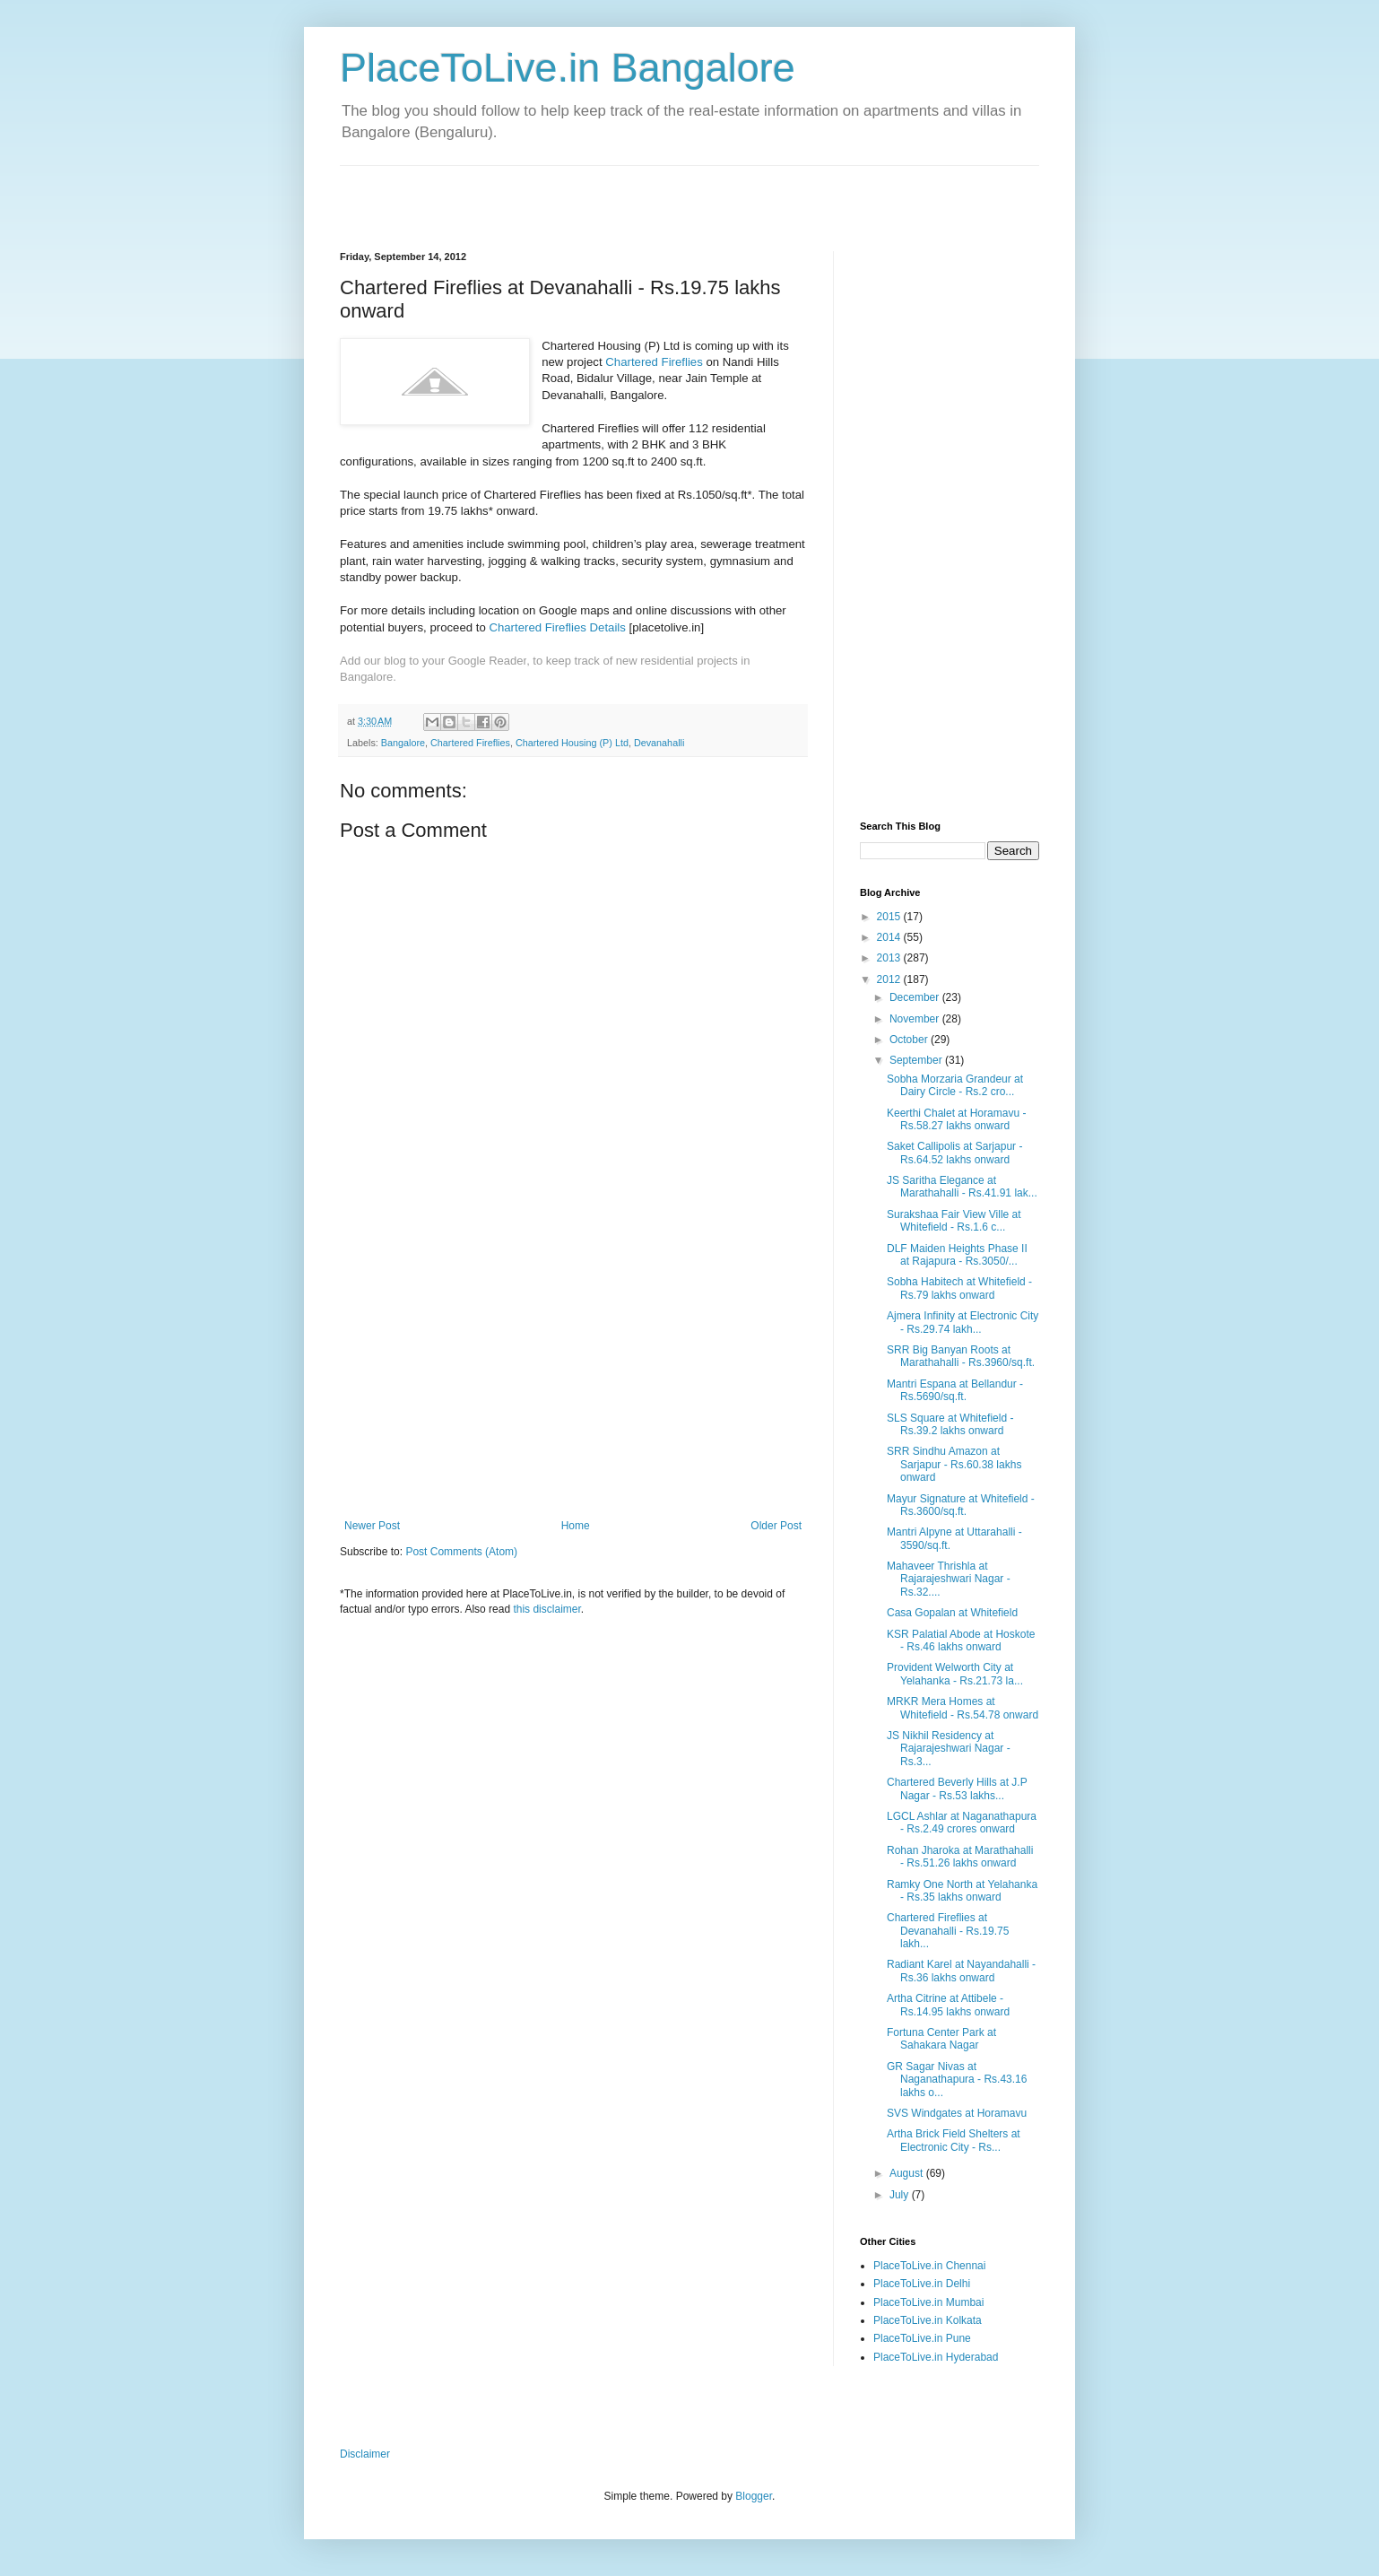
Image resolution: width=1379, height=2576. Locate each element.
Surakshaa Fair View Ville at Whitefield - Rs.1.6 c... (954, 1220)
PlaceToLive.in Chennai (929, 2265)
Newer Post (372, 1525)
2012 (890, 979)
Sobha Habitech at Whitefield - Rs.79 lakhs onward (959, 1288)
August (907, 2173)
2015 (890, 916)
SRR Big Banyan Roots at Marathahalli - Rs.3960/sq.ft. (961, 1356)
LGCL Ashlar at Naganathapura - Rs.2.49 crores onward (961, 1822)
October (910, 1039)
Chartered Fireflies (653, 362)
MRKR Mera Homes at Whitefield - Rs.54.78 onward (962, 1707)
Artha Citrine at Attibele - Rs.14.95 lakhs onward (948, 2004)
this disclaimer (546, 1609)
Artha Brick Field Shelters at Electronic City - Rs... (953, 2140)
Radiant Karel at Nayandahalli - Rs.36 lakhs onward (961, 1970)
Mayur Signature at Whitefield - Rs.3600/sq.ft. (961, 1505)
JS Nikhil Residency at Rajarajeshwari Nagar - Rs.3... (948, 1748)
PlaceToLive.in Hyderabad (935, 2357)
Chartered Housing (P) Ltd (572, 742)
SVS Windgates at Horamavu (957, 2113)
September (917, 1060)
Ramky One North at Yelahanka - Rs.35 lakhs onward (962, 1890)
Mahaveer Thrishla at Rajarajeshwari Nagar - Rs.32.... (948, 1579)
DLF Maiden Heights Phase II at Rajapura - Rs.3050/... (957, 1254)
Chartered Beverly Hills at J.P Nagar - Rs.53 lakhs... (957, 1788)
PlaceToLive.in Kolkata (927, 2320)
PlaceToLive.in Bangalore (567, 68)
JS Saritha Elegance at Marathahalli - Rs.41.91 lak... (962, 1186)
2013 (890, 958)
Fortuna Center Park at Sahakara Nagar (941, 2038)
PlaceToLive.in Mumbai (928, 2302)
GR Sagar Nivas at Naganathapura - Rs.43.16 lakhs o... (957, 2079)
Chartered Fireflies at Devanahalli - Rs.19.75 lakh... (948, 1930)
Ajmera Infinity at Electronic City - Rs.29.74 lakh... (962, 1322)
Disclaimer (365, 2454)
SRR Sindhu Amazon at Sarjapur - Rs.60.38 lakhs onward (954, 1464)
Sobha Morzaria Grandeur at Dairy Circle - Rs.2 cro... (955, 1085)
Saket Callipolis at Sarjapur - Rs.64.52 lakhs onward (954, 1152)
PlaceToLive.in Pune (922, 2338)
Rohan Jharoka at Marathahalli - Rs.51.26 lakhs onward (960, 1856)
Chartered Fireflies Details (557, 627)
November (915, 1019)
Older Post (776, 1525)
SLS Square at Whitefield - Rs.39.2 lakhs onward (950, 1424)
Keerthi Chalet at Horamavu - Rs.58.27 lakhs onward (956, 1119)
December (915, 997)
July (900, 2195)
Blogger (753, 2496)
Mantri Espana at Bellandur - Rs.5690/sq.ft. (955, 1390)
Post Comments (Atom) (461, 1551)
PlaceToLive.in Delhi (921, 2283)
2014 (890, 937)
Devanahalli (659, 742)
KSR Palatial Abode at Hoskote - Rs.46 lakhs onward (961, 1640)
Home (575, 1525)
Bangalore (403, 742)
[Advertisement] (549, 193)
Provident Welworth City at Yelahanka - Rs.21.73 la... (955, 1673)
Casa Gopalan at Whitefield (952, 1612)
